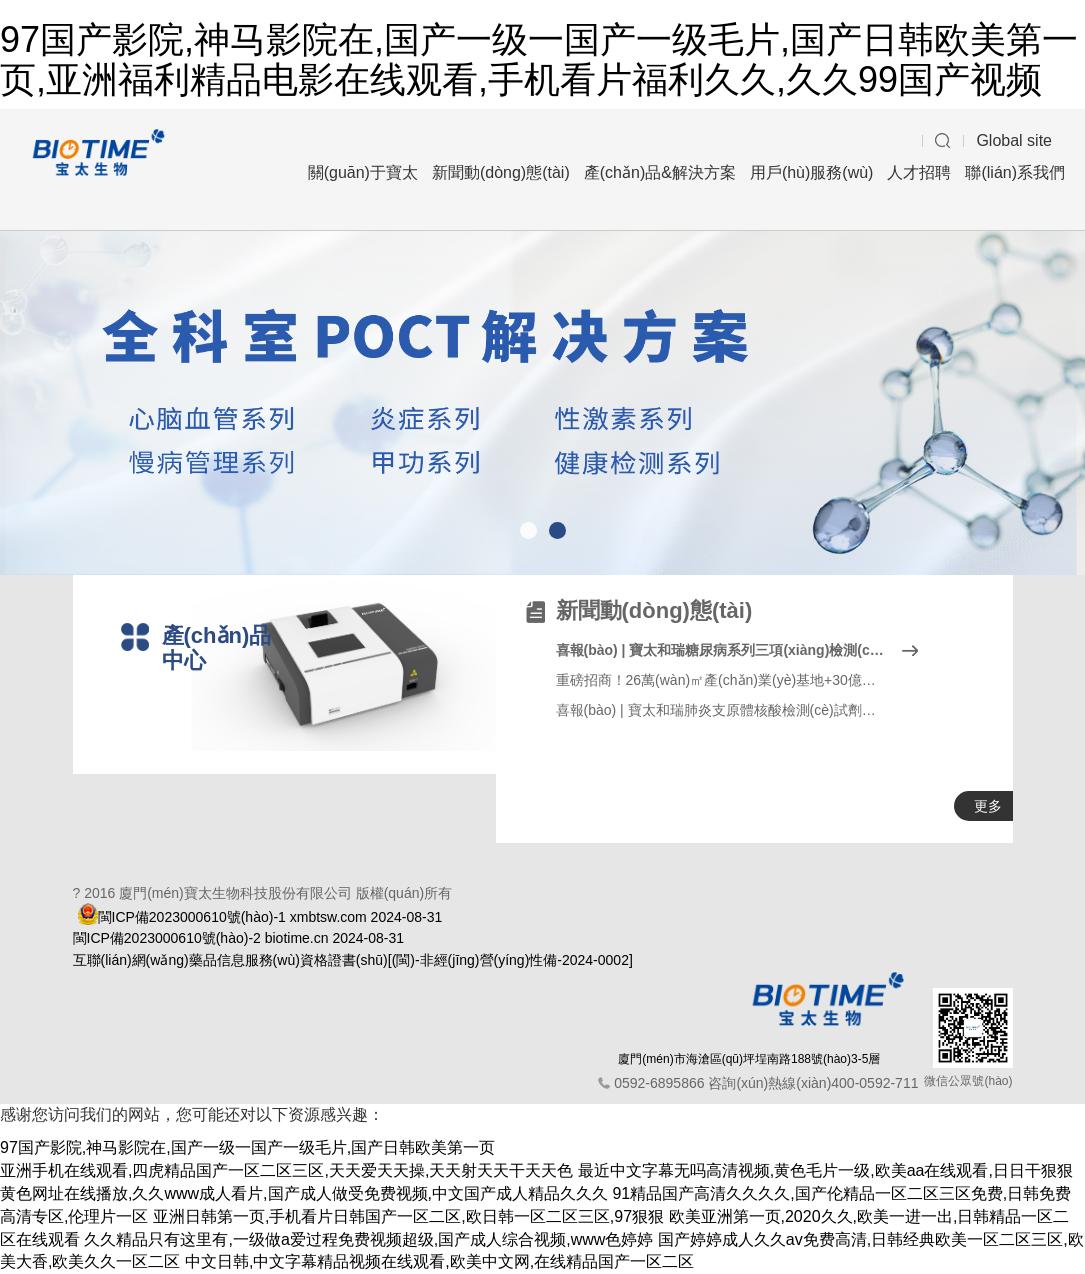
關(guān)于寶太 (363, 172)
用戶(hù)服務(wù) (812, 172)
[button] (528, 530)
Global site (1014, 140)
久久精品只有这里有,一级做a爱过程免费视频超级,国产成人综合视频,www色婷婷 (368, 1239)
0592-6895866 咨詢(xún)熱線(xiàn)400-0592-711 (766, 1083)
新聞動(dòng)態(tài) (501, 172)
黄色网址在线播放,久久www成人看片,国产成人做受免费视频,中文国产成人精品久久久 (304, 1193)
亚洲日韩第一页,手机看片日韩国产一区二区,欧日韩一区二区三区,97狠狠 (408, 1216)
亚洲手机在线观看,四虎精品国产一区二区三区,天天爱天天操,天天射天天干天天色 (286, 1170)
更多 (988, 806)
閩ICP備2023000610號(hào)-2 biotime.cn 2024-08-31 (239, 938)
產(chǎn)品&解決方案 (660, 172)
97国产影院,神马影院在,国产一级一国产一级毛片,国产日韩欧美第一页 (247, 1147)
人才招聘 (919, 172)
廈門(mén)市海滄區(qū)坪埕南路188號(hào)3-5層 (749, 1059)
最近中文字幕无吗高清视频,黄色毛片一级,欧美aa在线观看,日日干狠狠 (825, 1170)
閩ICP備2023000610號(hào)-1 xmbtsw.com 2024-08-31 (270, 917)
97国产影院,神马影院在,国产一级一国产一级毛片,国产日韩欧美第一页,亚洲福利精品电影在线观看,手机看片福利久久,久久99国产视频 (539, 59)
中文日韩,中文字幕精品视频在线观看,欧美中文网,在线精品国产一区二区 (439, 1261)
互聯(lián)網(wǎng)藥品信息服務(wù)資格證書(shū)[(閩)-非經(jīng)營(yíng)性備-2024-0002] (353, 960)
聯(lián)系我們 (1015, 172)
